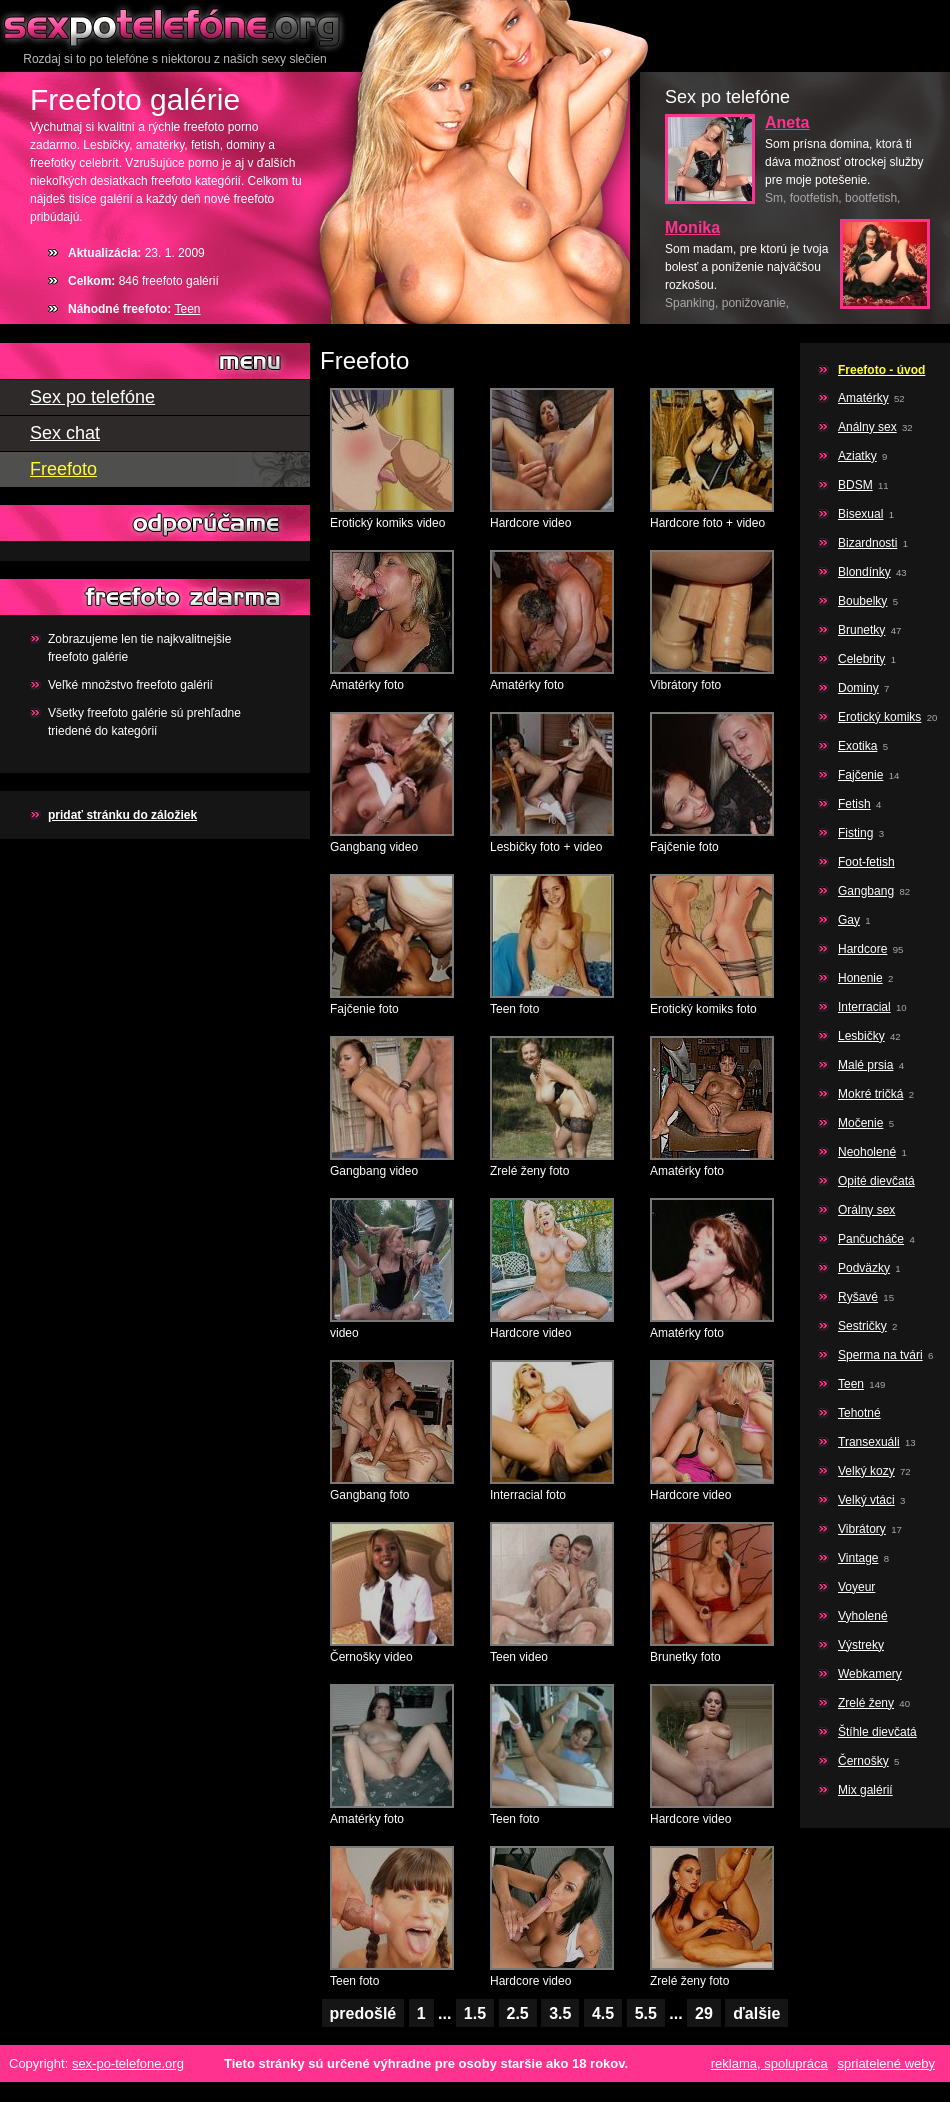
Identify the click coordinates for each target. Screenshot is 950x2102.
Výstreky (861, 1645)
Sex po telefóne (175, 25)
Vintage (858, 1558)
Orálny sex (866, 1210)
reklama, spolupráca (769, 2063)
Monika (692, 227)
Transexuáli (869, 1442)
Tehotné (859, 1413)
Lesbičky (861, 1036)
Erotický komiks (879, 717)
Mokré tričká (870, 1094)
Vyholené (863, 1616)
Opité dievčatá (876, 1181)
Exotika (857, 746)
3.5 (560, 2013)
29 (704, 2013)
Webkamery (870, 1674)
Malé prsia (865, 1065)
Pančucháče (871, 1239)
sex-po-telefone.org (128, 2063)
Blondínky (864, 572)
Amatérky (863, 398)
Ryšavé (858, 1297)
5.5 (646, 2013)
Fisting (855, 833)
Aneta (787, 122)
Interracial (864, 1007)
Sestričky (862, 1326)
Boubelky (862, 601)
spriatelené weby (886, 2063)
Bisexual (860, 514)
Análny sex (867, 427)
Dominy (858, 688)
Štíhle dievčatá (877, 1732)
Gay (849, 920)
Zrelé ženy (866, 1703)
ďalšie (756, 2013)
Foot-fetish (866, 862)
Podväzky (864, 1268)
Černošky (863, 1761)
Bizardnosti (867, 543)
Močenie (860, 1123)
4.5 (603, 2013)
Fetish (854, 804)
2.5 (518, 2013)
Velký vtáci (866, 1500)
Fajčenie (860, 775)
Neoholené (867, 1152)
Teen (187, 309)
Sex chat (65, 433)
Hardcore (862, 949)
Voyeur (856, 1587)
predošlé (363, 2013)
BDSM (855, 485)
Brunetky (861, 630)
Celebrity (861, 659)
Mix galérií (865, 1790)
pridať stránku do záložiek (122, 815)
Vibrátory (862, 1529)
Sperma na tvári (880, 1355)
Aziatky (857, 456)
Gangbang (866, 891)
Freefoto (63, 469)
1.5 (475, 2013)
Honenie (860, 978)
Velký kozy (866, 1471)
